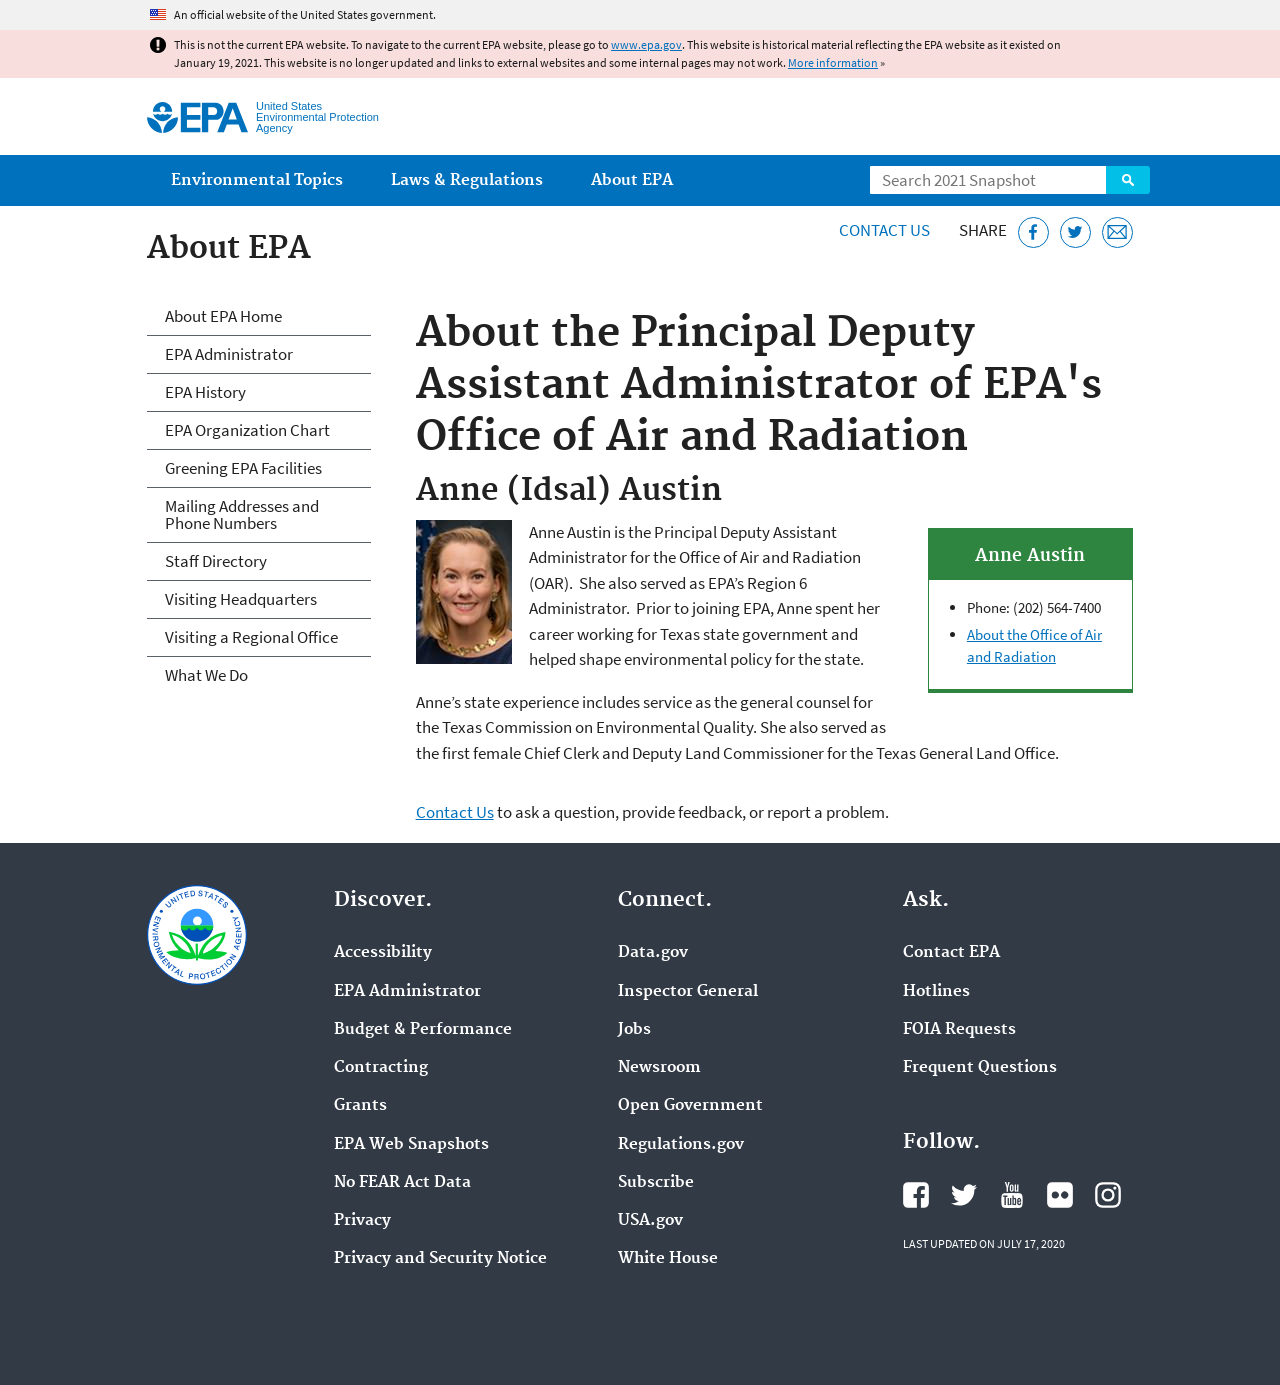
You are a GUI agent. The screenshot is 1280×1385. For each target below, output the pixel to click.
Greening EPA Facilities (243, 468)
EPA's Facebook (916, 1195)
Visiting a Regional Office (251, 637)
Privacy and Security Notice (440, 1259)
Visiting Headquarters (241, 599)
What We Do (206, 675)
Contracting (381, 1068)
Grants (360, 1106)
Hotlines (936, 992)
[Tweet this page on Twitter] (1075, 232)
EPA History (205, 392)
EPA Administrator (229, 354)
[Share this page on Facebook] (1033, 232)
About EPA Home (223, 316)
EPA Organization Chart (247, 430)
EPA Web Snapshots (411, 1145)
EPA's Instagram (1108, 1195)
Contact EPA (951, 953)
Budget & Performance (423, 1030)
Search (1128, 180)
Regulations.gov (681, 1145)
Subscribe (656, 1183)
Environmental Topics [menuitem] (257, 180)
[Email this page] (1117, 232)
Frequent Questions (980, 1068)
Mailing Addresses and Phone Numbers (242, 514)
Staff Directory (216, 561)
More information (833, 62)
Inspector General (688, 992)
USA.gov (650, 1221)
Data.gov (653, 953)
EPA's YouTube (1012, 1195)
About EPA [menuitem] (632, 180)
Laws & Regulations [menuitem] (467, 180)
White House (668, 1259)
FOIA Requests (959, 1030)
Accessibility (383, 953)
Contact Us (884, 230)
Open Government (690, 1106)
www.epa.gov (646, 44)
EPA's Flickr (1060, 1195)
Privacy (362, 1221)
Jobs (634, 1030)
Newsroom (659, 1068)
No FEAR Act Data (402, 1183)
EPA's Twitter (964, 1195)
